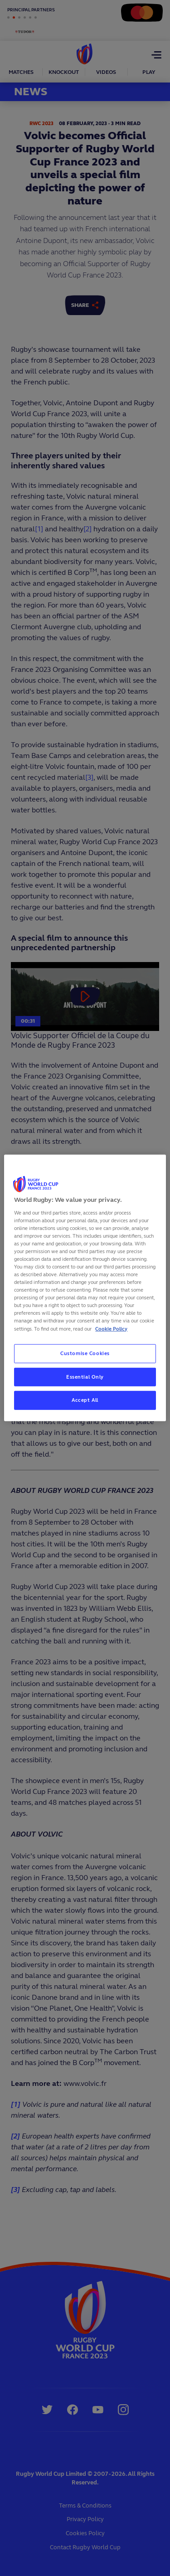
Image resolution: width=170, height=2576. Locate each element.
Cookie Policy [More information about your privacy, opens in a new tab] (111, 1328)
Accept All (85, 1400)
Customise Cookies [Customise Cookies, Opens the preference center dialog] (85, 1353)
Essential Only (85, 1376)
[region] (84, 1288)
